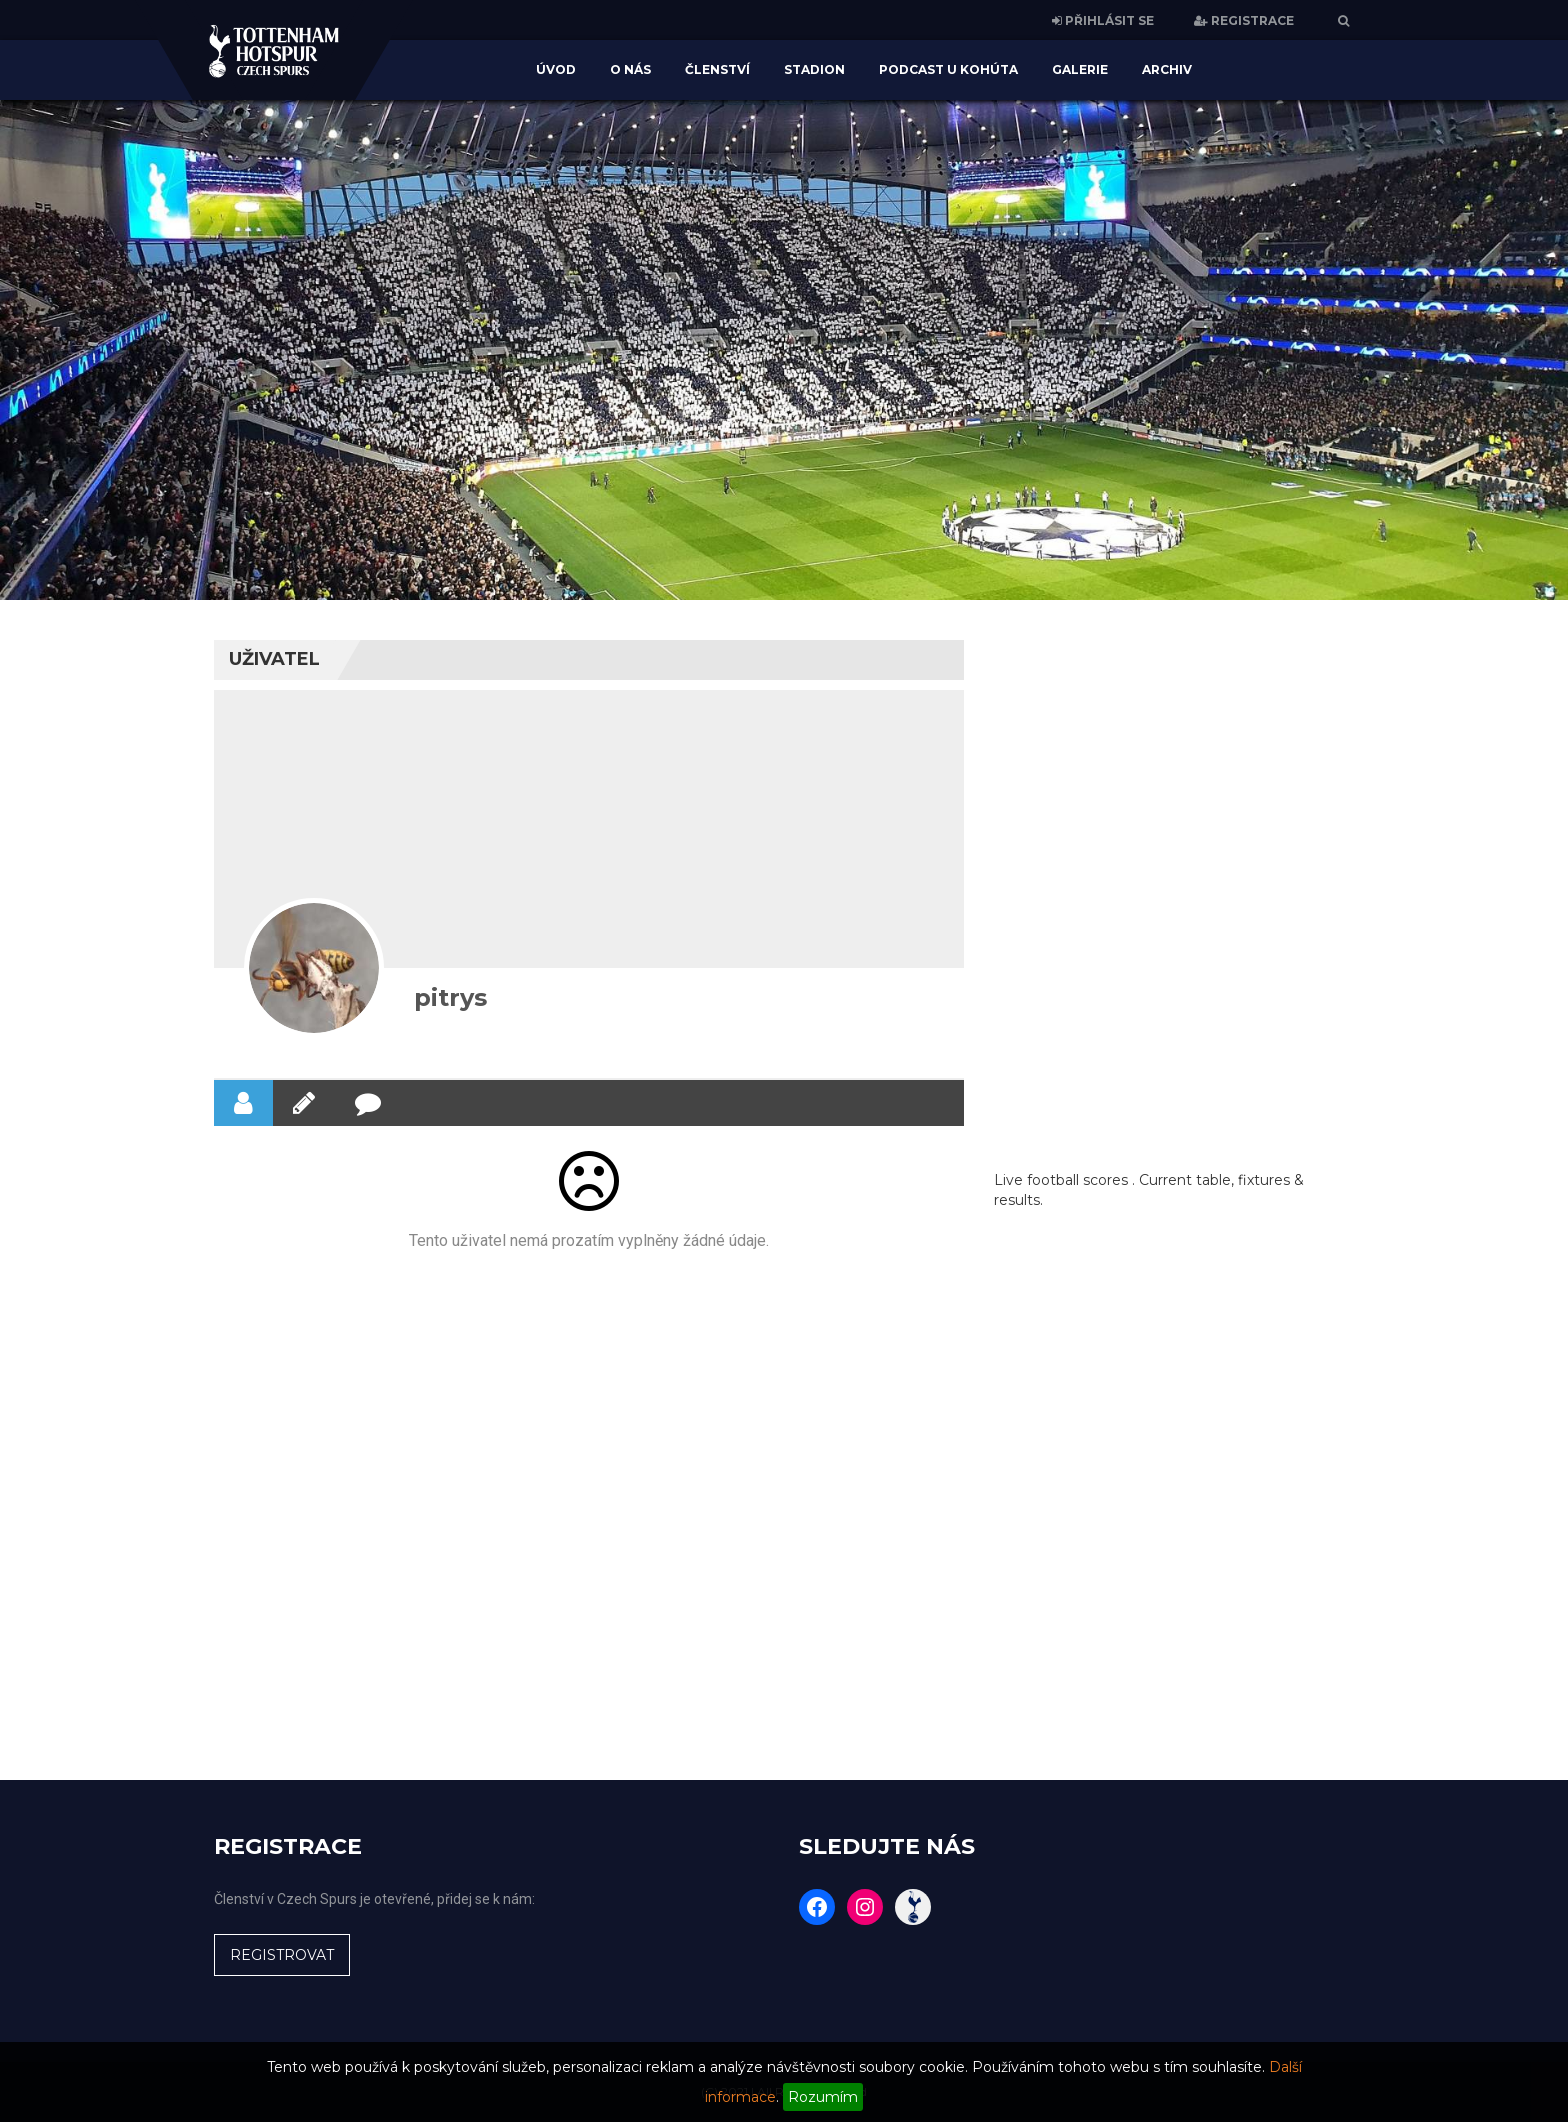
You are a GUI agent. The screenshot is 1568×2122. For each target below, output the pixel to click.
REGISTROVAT (282, 1955)
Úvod (556, 69)
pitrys (450, 997)
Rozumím (823, 2097)
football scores (1077, 1180)
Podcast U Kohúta (948, 69)
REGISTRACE (1244, 21)
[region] (784, 350)
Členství (717, 69)
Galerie (1080, 69)
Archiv (1167, 69)
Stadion (814, 69)
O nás (630, 69)
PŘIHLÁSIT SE (1103, 21)
